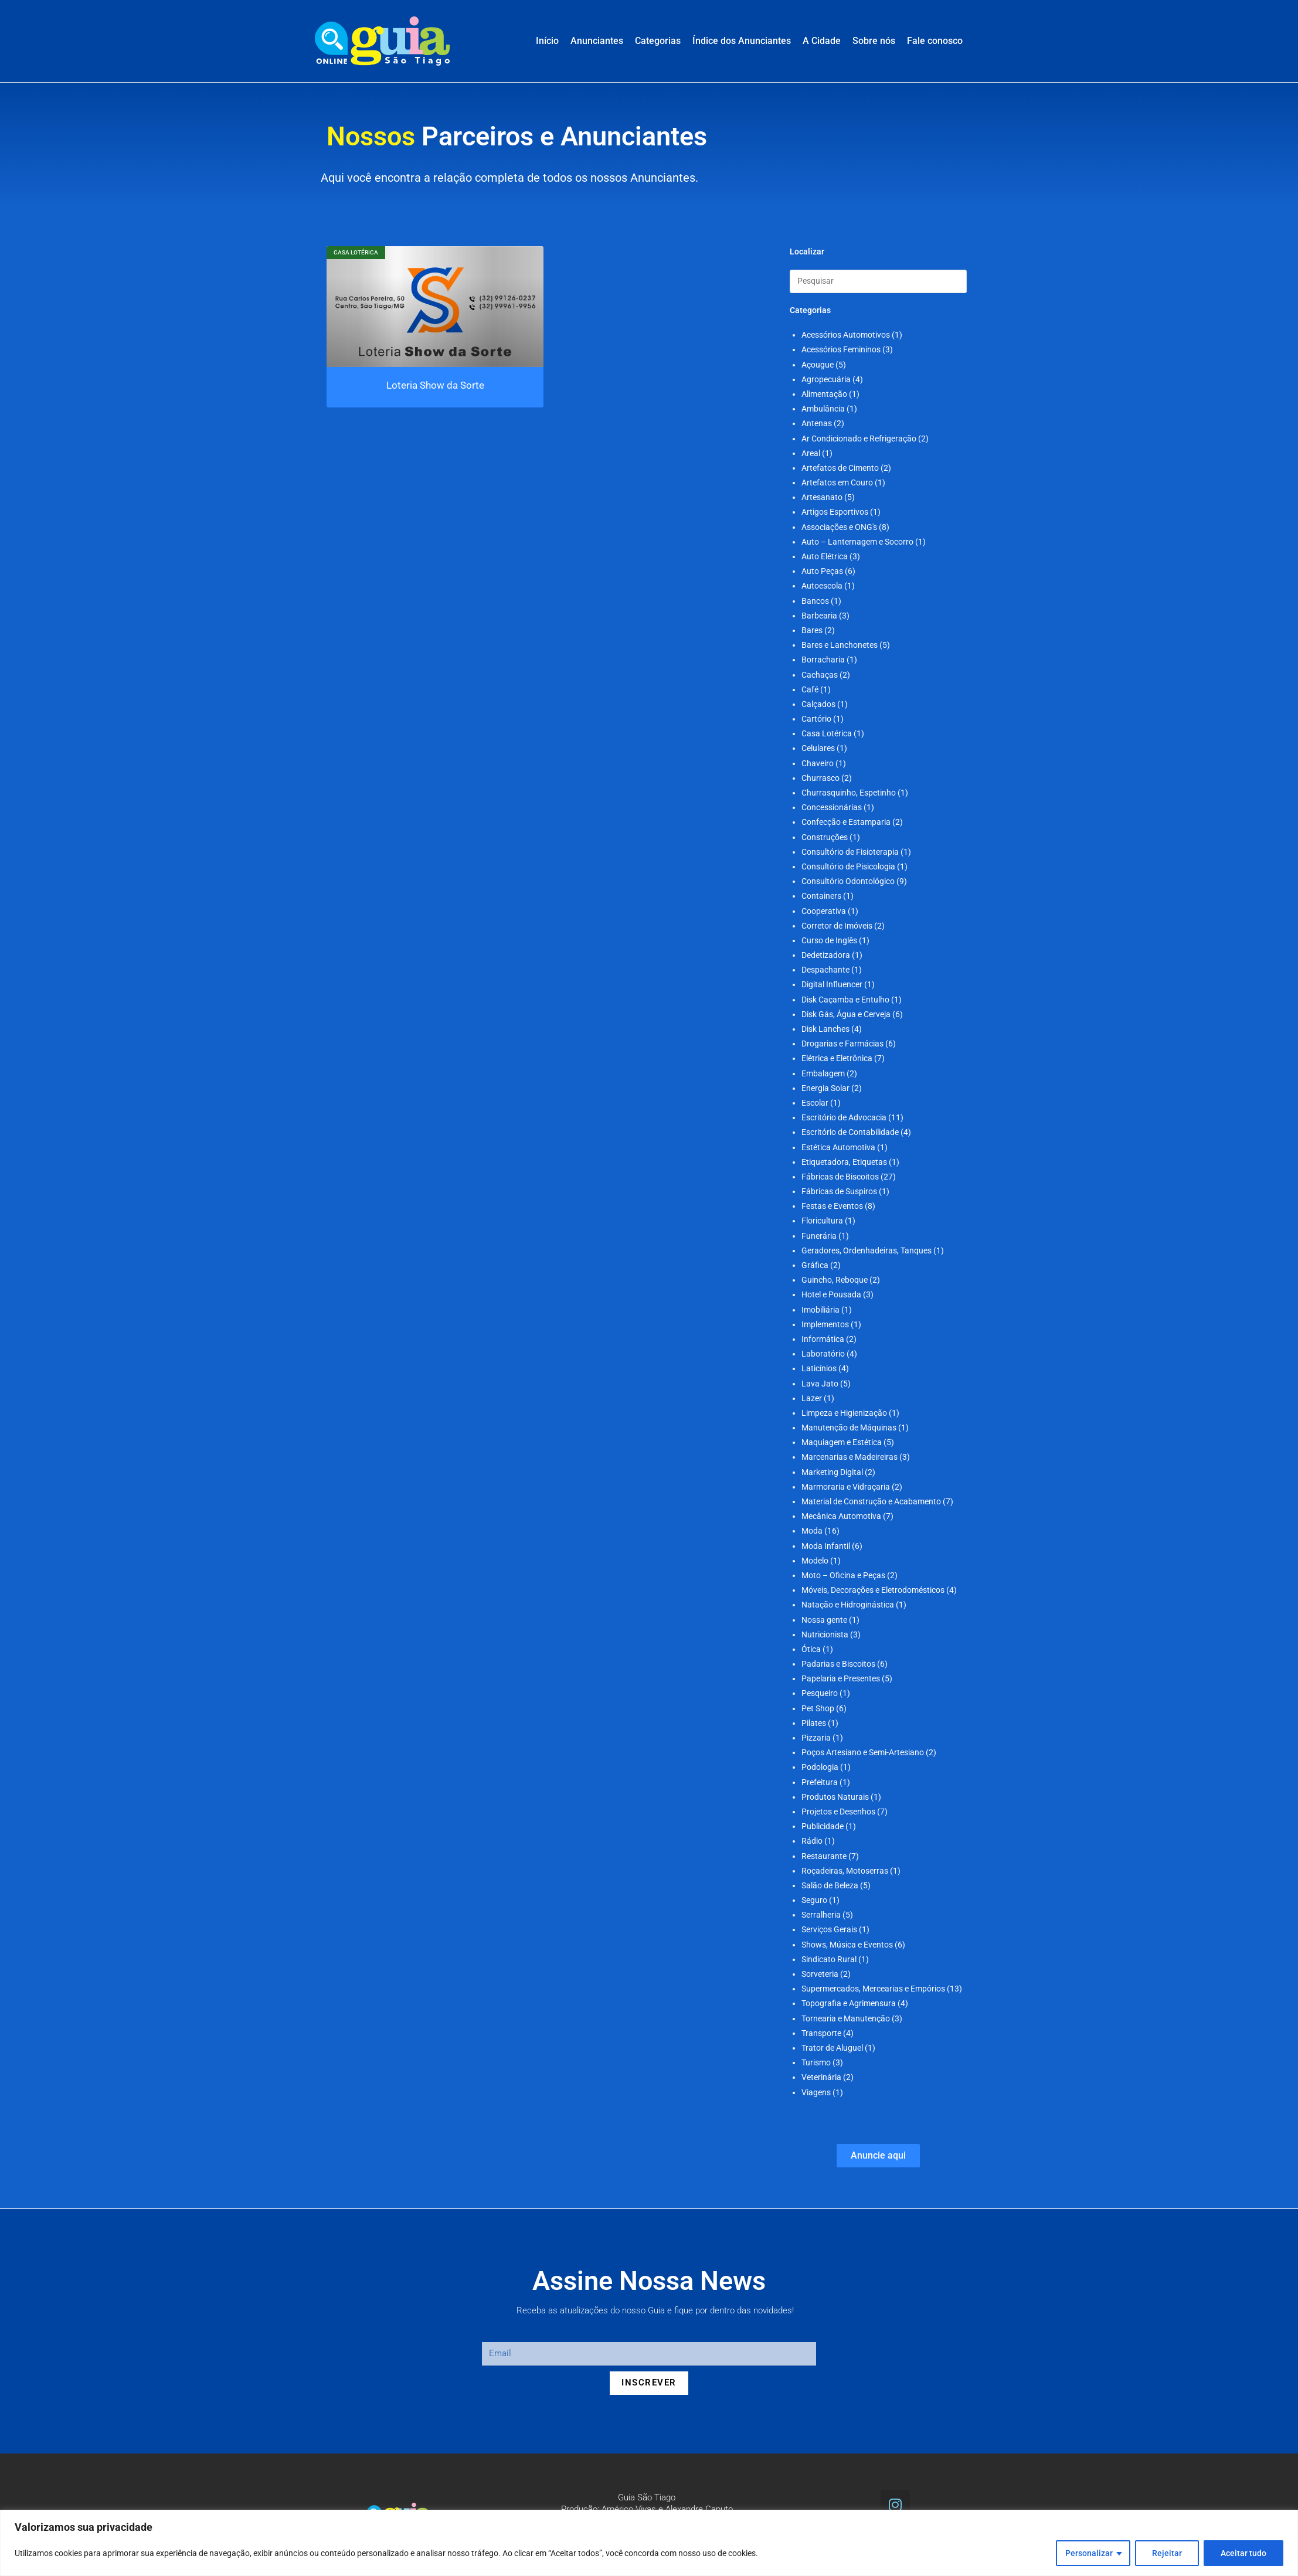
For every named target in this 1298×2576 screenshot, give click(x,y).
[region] (649, 2543)
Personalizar (1089, 2553)
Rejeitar (1167, 2553)
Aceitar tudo (1243, 2553)
